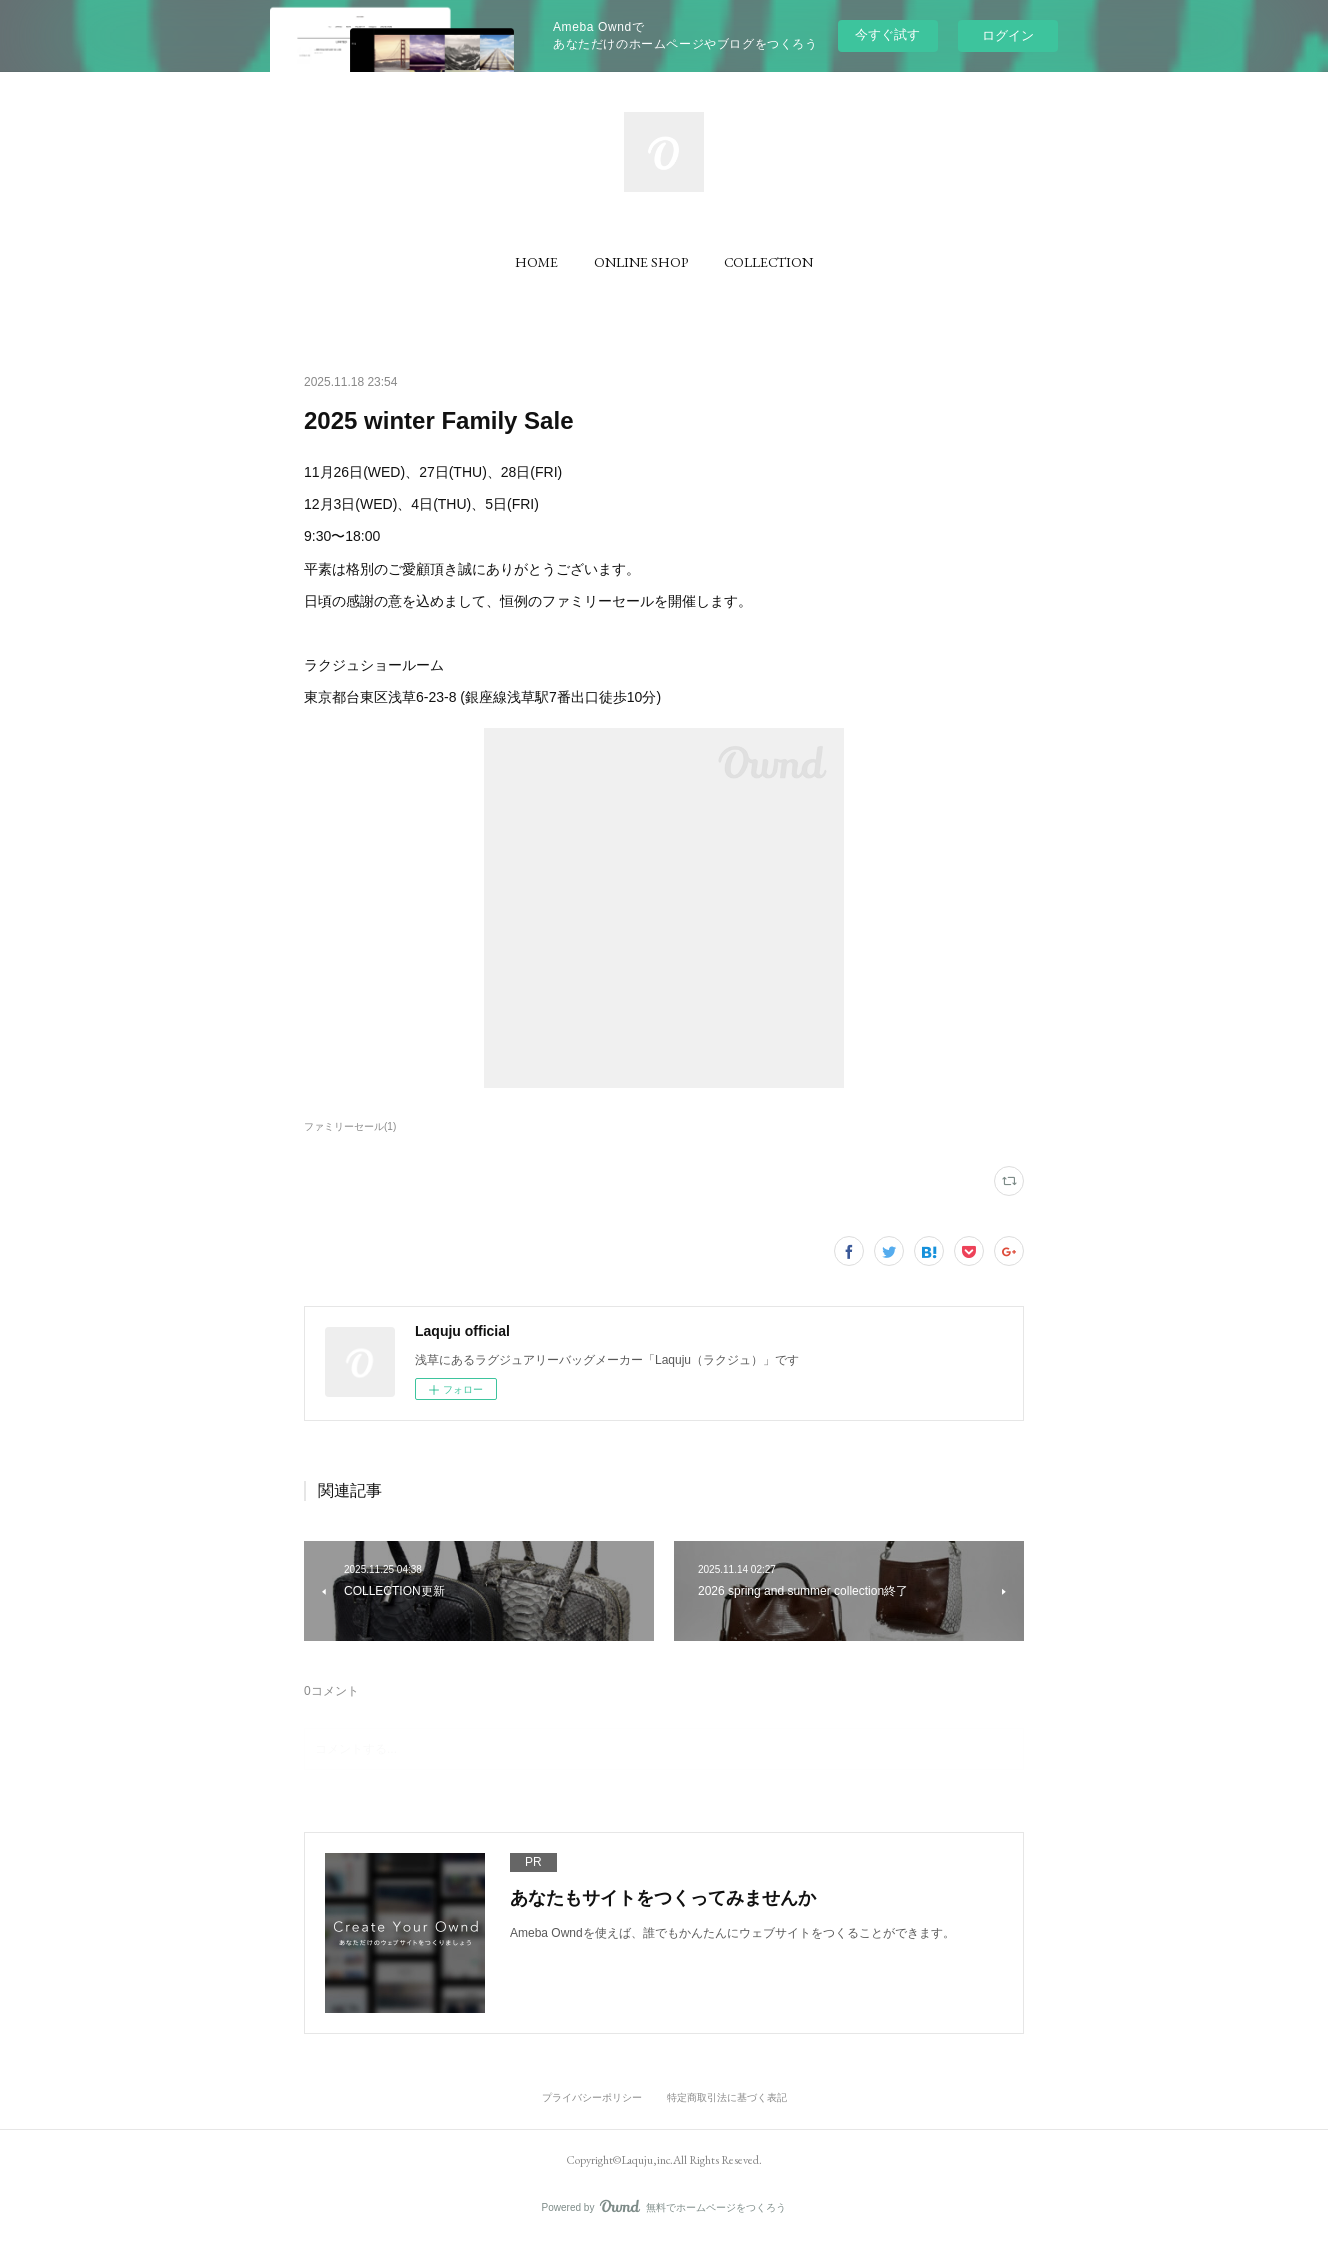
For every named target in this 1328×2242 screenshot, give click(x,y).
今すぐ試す (887, 34)
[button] (536, 262)
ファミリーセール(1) (350, 1126)
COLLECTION (768, 262)
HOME (536, 262)
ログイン (1008, 35)
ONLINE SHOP (641, 262)
